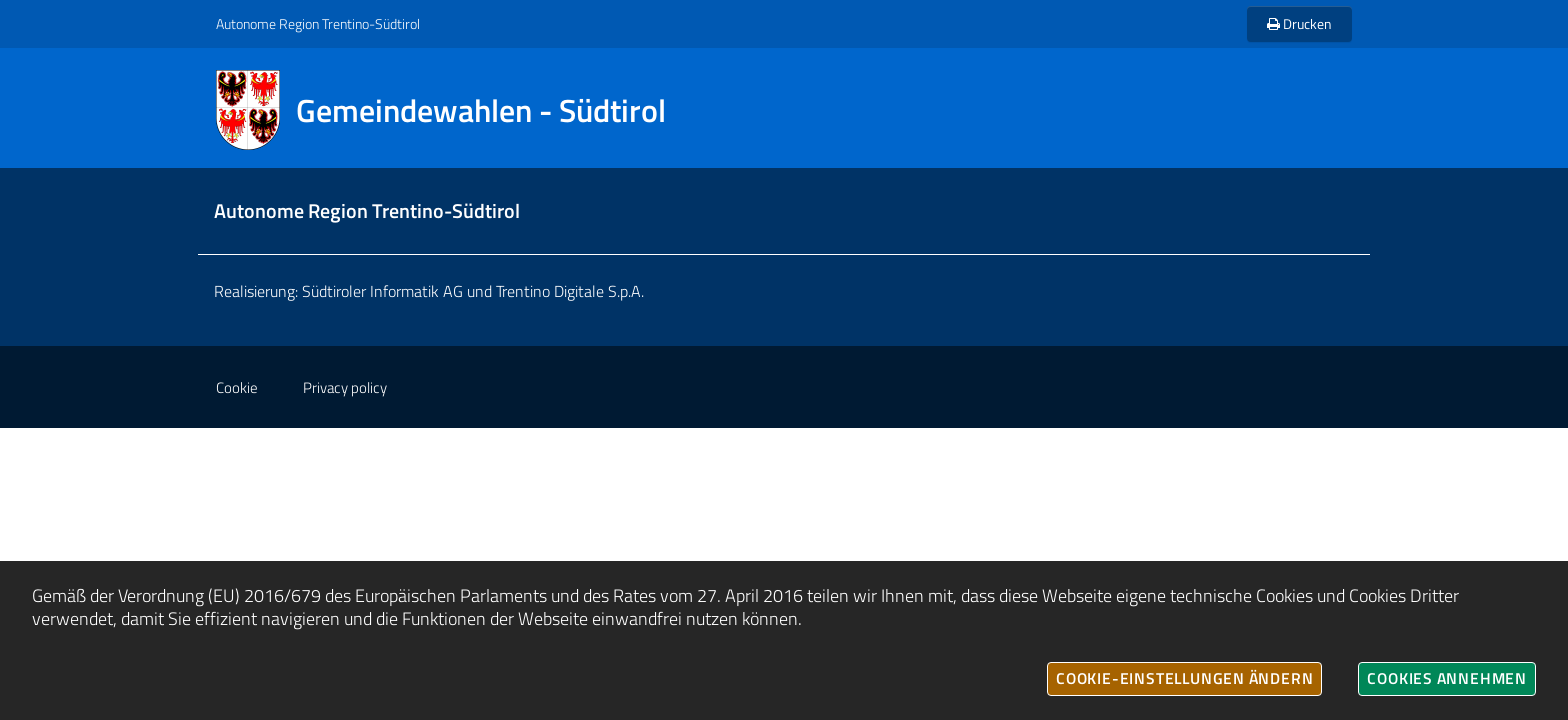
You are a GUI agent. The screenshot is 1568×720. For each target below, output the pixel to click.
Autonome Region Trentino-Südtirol (318, 23)
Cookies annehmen (1447, 678)
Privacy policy (345, 387)
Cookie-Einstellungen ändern (1184, 678)
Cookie (237, 387)
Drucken (1299, 23)
